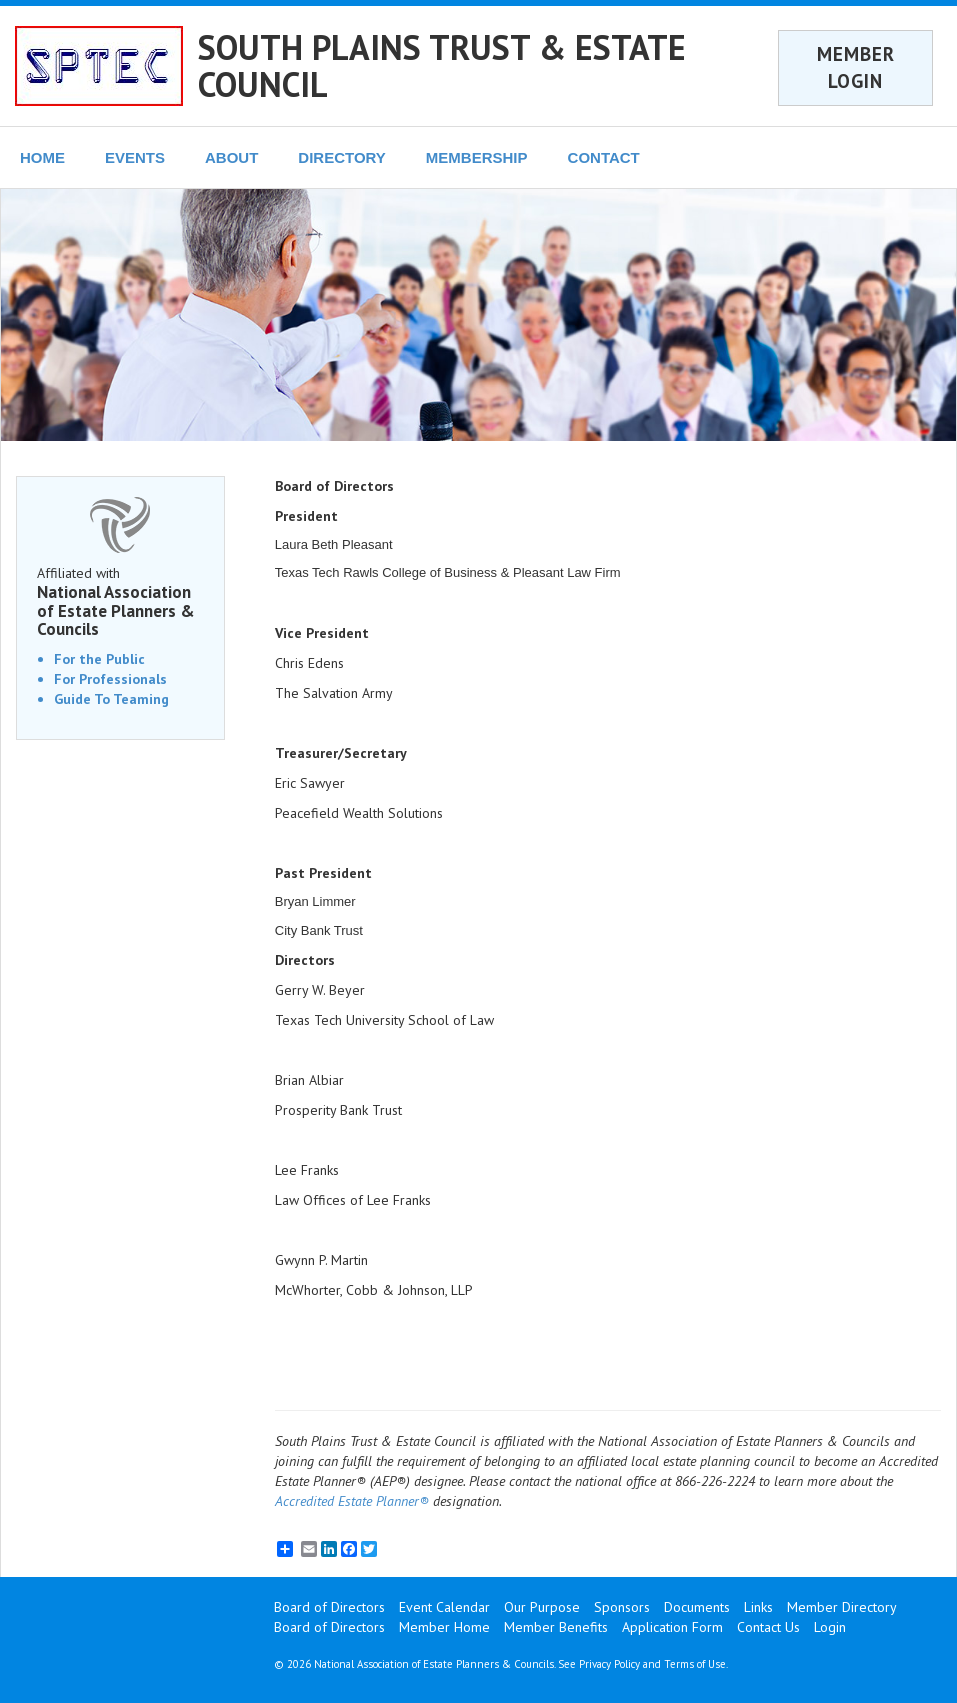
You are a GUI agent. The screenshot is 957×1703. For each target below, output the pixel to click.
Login (830, 1627)
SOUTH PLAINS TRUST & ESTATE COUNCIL (442, 65)
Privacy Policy (609, 1664)
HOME (42, 157)
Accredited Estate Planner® (352, 1501)
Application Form (672, 1627)
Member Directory (842, 1607)
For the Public (99, 659)
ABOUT (231, 157)
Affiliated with (120, 601)
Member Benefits (556, 1627)
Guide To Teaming (111, 699)
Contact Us (768, 1627)
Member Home (444, 1627)
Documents (697, 1607)
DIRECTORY (342, 157)
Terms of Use (695, 1664)
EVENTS (135, 157)
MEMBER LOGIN (856, 67)
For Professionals (110, 679)
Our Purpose (542, 1607)
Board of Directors (329, 1607)
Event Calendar (444, 1607)
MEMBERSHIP (477, 157)
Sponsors (622, 1607)
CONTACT (604, 157)
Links (758, 1607)
